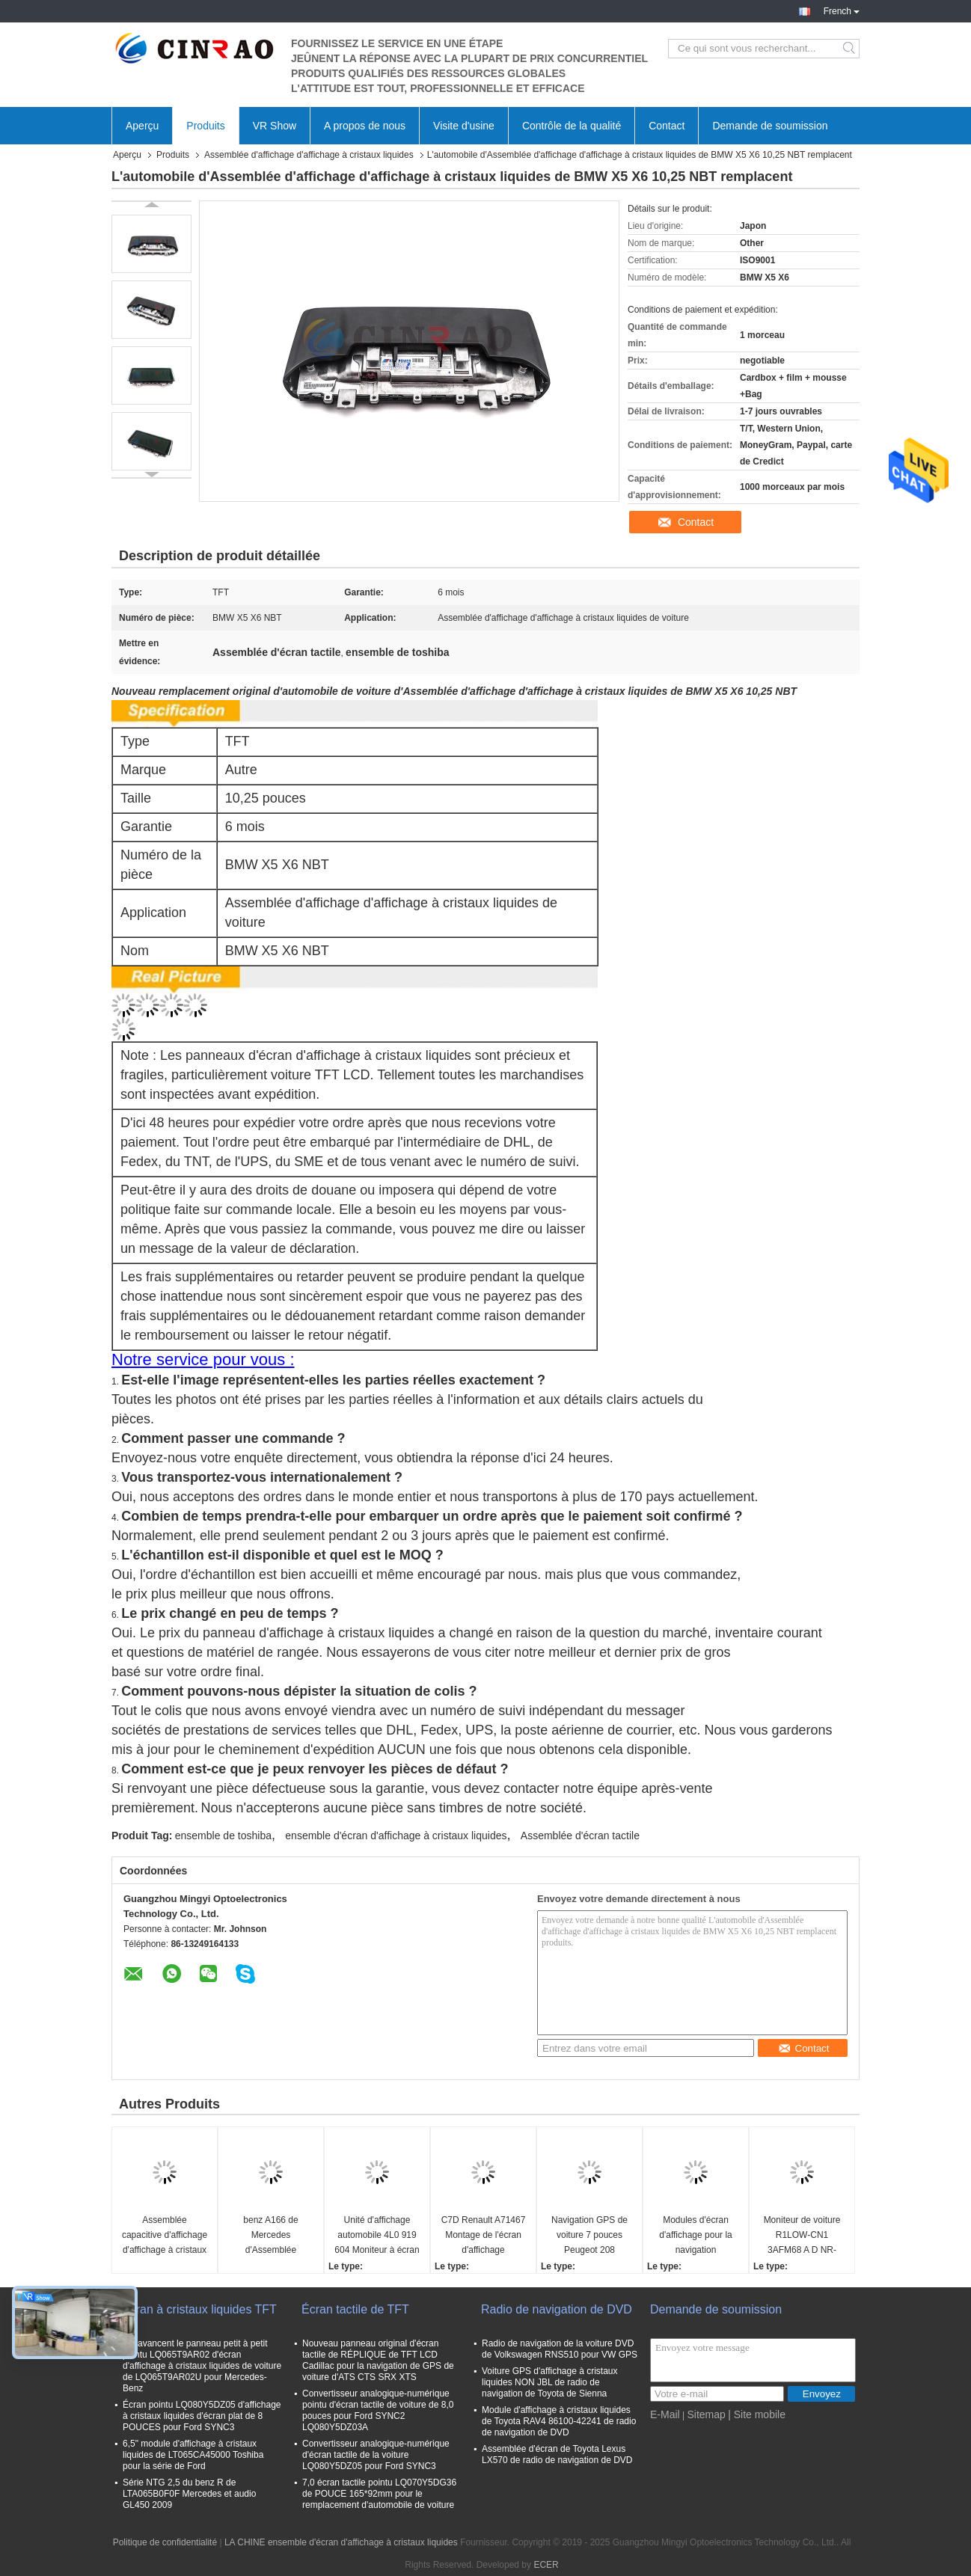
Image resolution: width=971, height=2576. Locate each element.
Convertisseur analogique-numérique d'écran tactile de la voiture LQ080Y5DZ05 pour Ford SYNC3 (376, 2454)
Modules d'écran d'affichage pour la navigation (695, 2235)
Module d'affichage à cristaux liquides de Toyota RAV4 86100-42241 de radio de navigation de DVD (559, 2421)
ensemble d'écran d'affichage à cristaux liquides (395, 1835)
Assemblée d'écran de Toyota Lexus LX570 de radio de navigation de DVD (557, 2454)
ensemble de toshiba (223, 1835)
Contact (666, 126)
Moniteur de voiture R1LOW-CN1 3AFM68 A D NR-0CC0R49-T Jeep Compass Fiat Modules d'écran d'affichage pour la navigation (802, 2236)
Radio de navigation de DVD (556, 2309)
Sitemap (706, 2414)
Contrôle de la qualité (571, 126)
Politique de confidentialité (165, 2542)
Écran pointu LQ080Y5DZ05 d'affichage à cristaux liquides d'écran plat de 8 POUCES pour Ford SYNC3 (202, 2415)
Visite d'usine (463, 126)
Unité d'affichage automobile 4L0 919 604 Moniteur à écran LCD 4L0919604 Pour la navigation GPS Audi (376, 2236)
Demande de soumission (769, 126)
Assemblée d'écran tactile (580, 1835)
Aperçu (142, 126)
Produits (205, 126)
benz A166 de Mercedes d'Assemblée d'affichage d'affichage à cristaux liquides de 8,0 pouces (271, 2236)
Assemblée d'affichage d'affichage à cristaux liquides (309, 155)
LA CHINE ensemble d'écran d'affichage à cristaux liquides (341, 2542)
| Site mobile (756, 2414)
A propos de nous (364, 126)
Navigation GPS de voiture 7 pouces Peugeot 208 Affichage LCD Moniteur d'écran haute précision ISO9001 (589, 2236)
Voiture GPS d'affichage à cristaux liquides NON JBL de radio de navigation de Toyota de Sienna (550, 2382)
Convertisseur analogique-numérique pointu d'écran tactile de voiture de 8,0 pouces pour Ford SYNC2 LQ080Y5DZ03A (377, 2410)
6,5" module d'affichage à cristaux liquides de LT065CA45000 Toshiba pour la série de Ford (193, 2454)
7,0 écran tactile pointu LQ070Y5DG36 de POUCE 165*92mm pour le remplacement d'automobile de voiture (379, 2493)
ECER (545, 2565)
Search (850, 48)
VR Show (274, 126)
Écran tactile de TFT (355, 2309)
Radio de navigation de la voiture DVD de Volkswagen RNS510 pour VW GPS (559, 2349)
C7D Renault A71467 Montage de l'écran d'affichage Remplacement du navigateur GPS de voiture (483, 2236)
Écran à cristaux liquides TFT (199, 2309)
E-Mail (665, 2414)
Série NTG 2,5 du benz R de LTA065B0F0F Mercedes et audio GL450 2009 (189, 2493)
